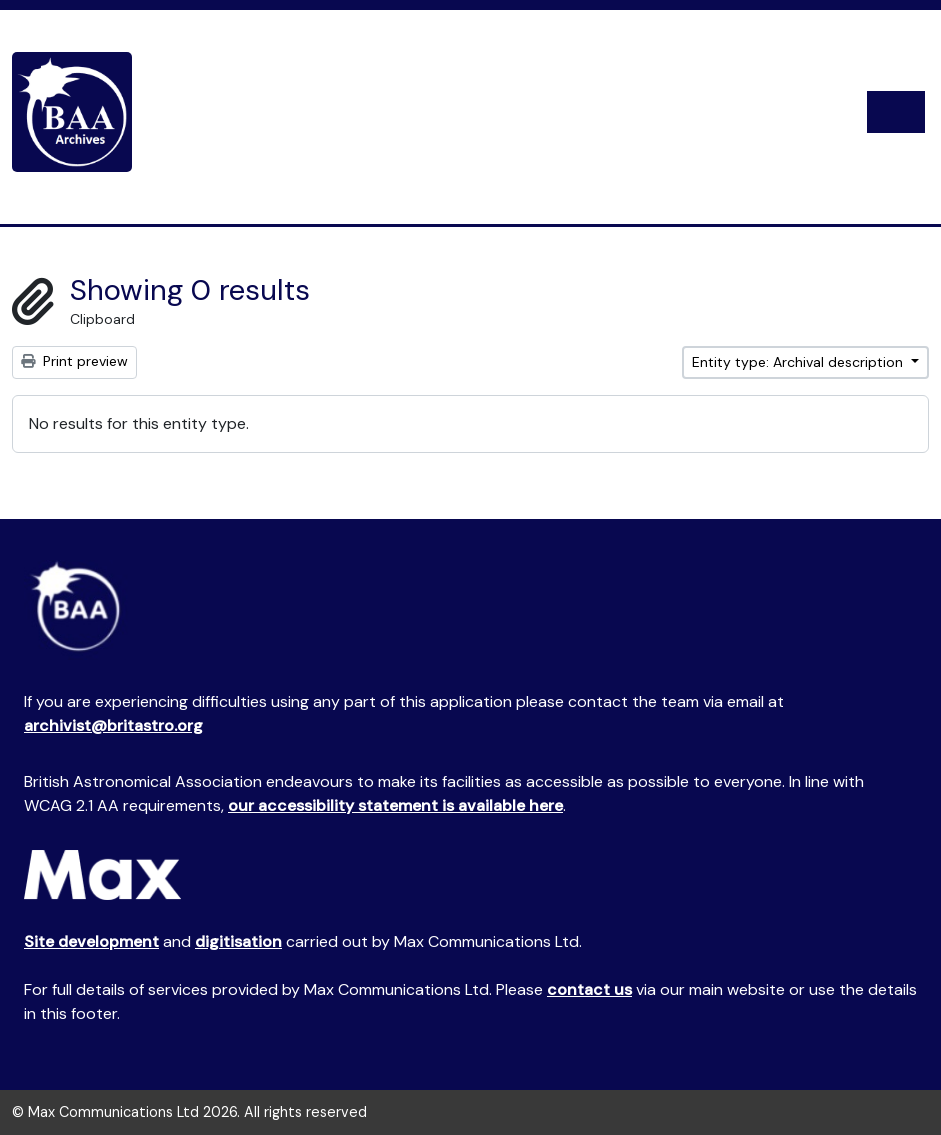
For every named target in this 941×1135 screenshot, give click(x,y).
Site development (91, 941)
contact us (589, 989)
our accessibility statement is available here (395, 805)
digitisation (238, 941)
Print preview (74, 361)
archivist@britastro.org (113, 725)
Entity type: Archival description (799, 362)
